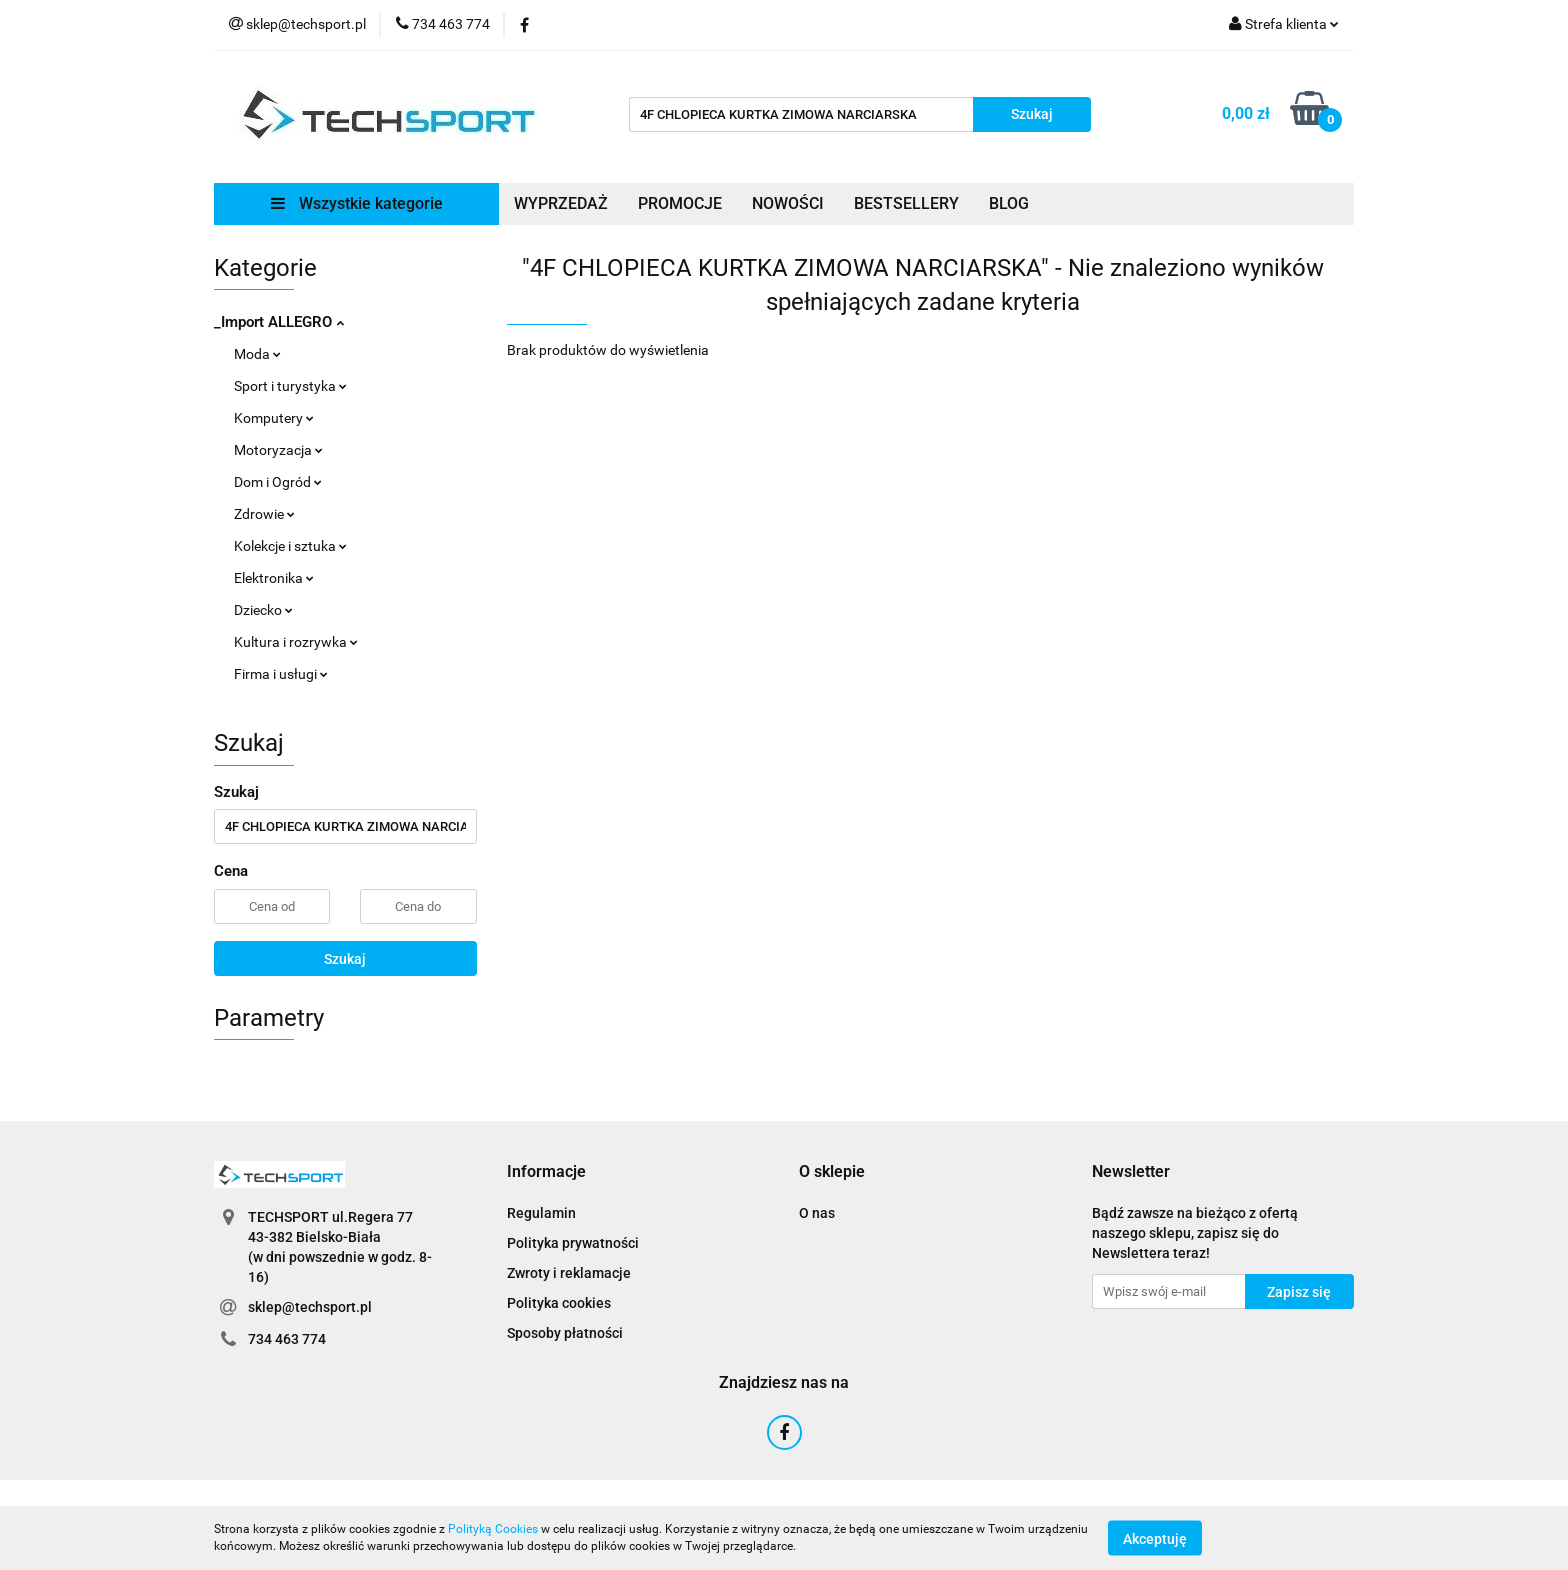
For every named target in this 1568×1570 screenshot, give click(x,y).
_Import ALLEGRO (279, 322)
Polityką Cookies (493, 1529)
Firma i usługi (281, 674)
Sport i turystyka (290, 386)
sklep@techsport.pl (310, 1307)
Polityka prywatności (573, 1243)
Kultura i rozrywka (296, 642)
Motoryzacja (278, 450)
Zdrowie (264, 514)
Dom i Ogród (278, 482)
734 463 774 (287, 1339)
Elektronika (274, 578)
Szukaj (345, 959)
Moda (257, 354)
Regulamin (541, 1213)
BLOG (1009, 203)
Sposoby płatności (565, 1333)
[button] (546, 1172)
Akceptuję (1155, 1538)
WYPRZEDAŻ (561, 203)
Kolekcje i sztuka (290, 546)
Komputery (274, 418)
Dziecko (263, 610)
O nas (817, 1213)
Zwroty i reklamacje (569, 1273)
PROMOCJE (680, 203)
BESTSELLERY (906, 203)
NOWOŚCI (788, 203)
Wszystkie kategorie (357, 203)
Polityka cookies (559, 1303)
